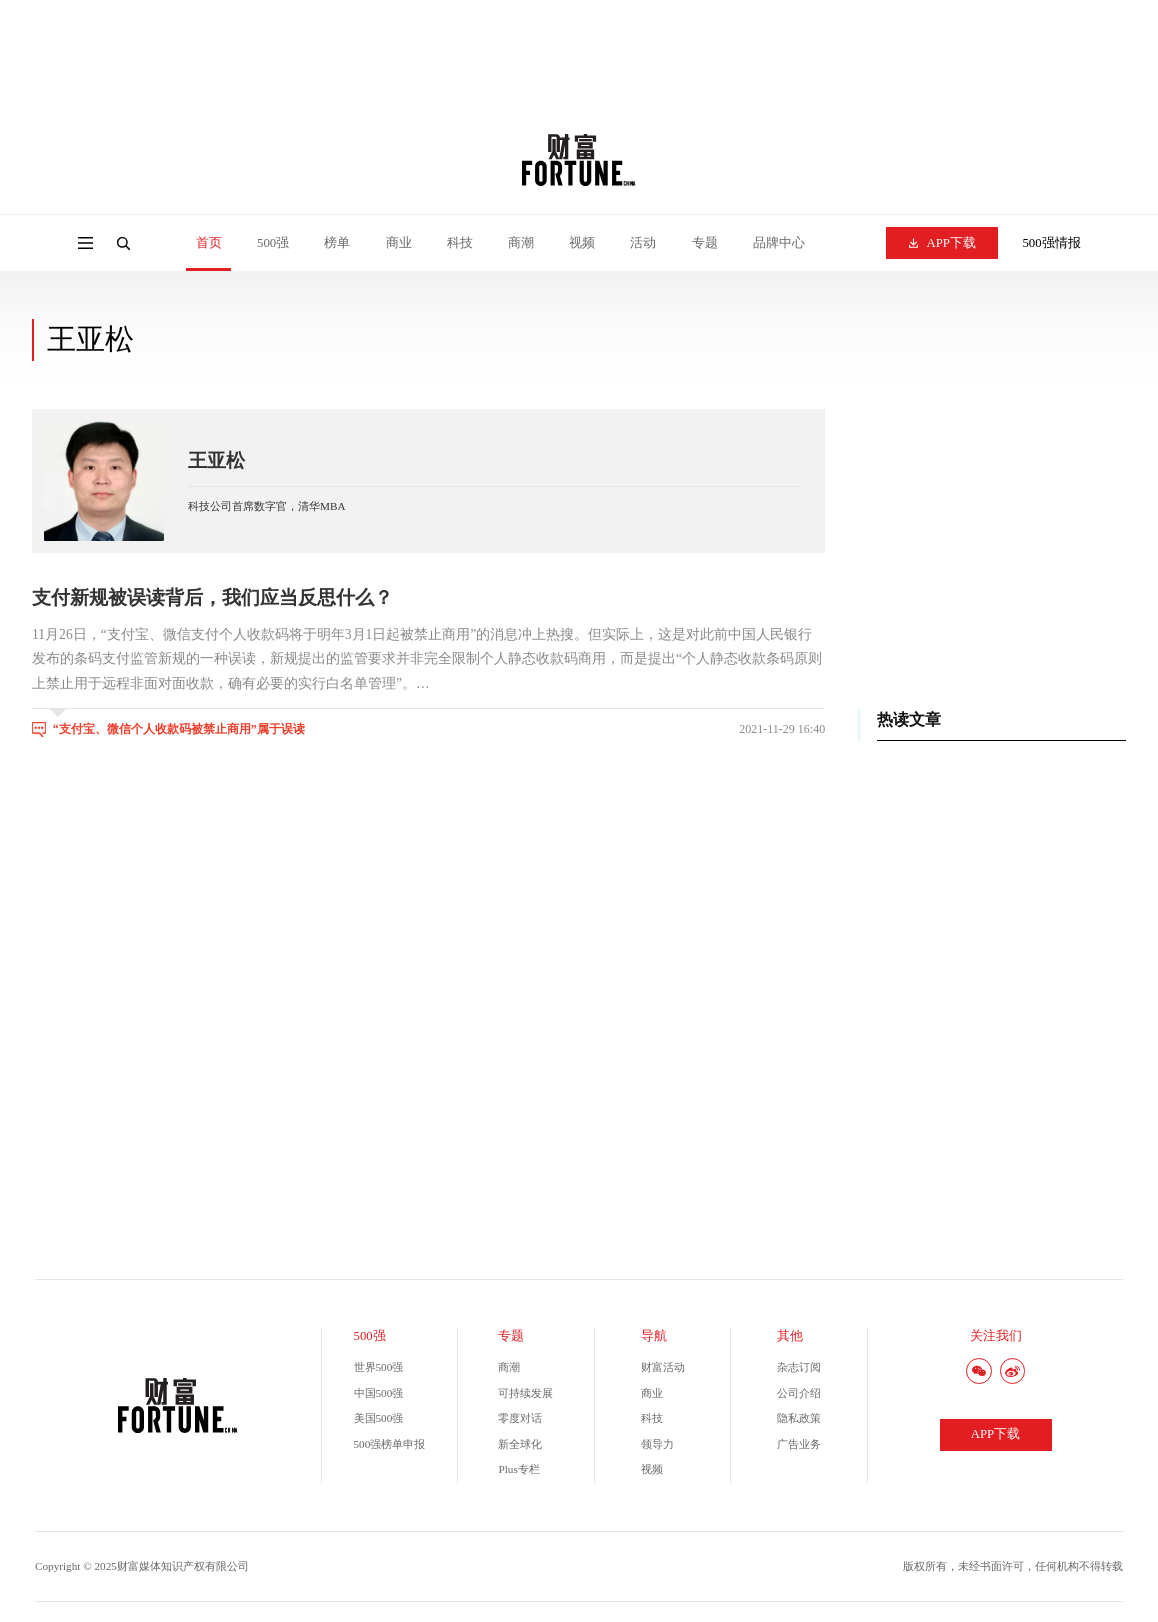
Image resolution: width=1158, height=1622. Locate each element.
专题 (705, 243)
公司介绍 (799, 1393)
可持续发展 (525, 1393)
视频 (582, 243)
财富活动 (663, 1367)
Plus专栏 (518, 1469)
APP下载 (942, 243)
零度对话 (520, 1418)
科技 (460, 243)
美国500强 (379, 1418)
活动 (643, 243)
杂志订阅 (799, 1367)
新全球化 (520, 1444)
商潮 (521, 243)
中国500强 (379, 1393)
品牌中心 (779, 243)
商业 (399, 243)
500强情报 (1051, 243)
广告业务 (799, 1444)
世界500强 (379, 1367)
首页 (209, 243)
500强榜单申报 (390, 1444)
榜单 (337, 243)
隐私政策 (799, 1418)
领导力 (657, 1444)
